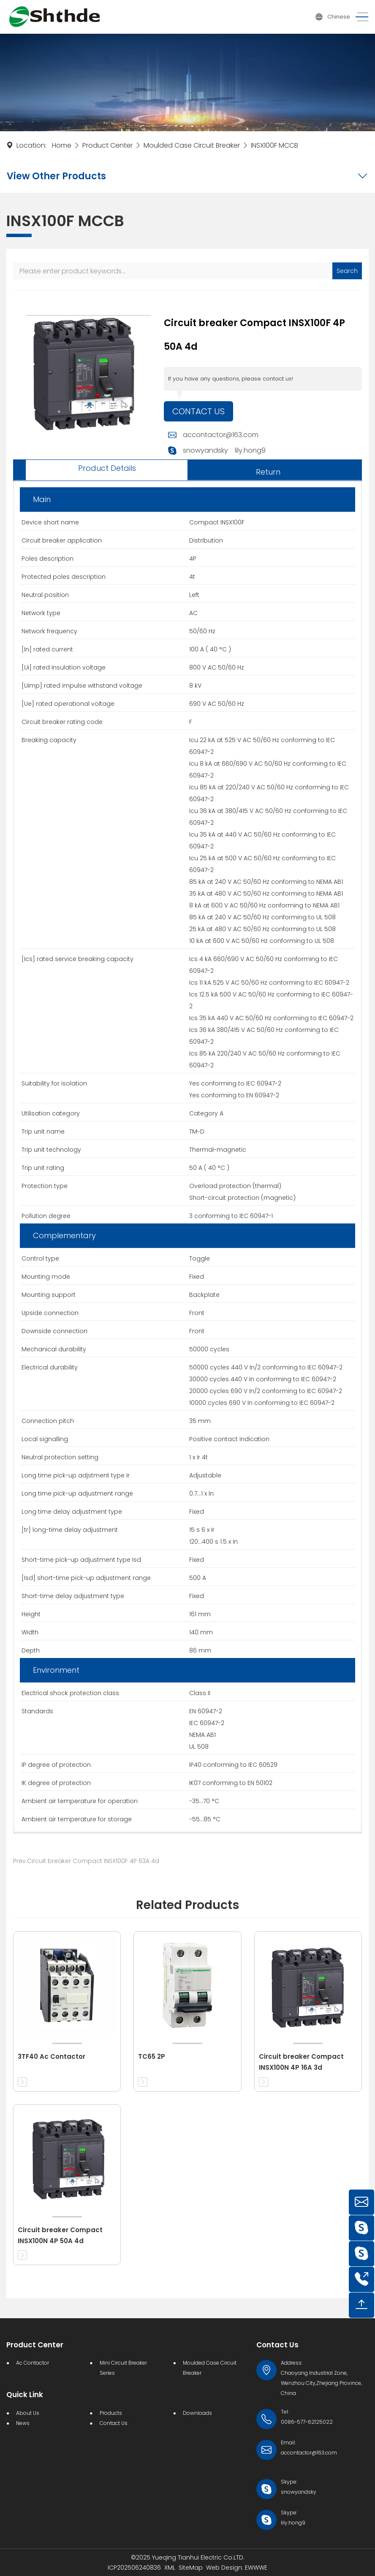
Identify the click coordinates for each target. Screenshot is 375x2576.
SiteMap (191, 2567)
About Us (27, 2413)
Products (111, 2413)
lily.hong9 (250, 450)
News (23, 2423)
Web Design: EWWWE (236, 2567)
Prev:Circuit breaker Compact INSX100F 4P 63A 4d (86, 1861)
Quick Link (24, 2395)
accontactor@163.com (220, 435)
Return (268, 472)
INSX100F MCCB (274, 145)
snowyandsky (205, 450)
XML (169, 2567)
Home (61, 145)
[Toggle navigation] (359, 17)
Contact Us (198, 411)
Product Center (107, 145)
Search (347, 271)
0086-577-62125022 (307, 2421)
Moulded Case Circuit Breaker (192, 145)
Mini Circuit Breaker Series (123, 2367)
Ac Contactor (32, 2362)
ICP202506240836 (134, 2567)
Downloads (197, 2413)
